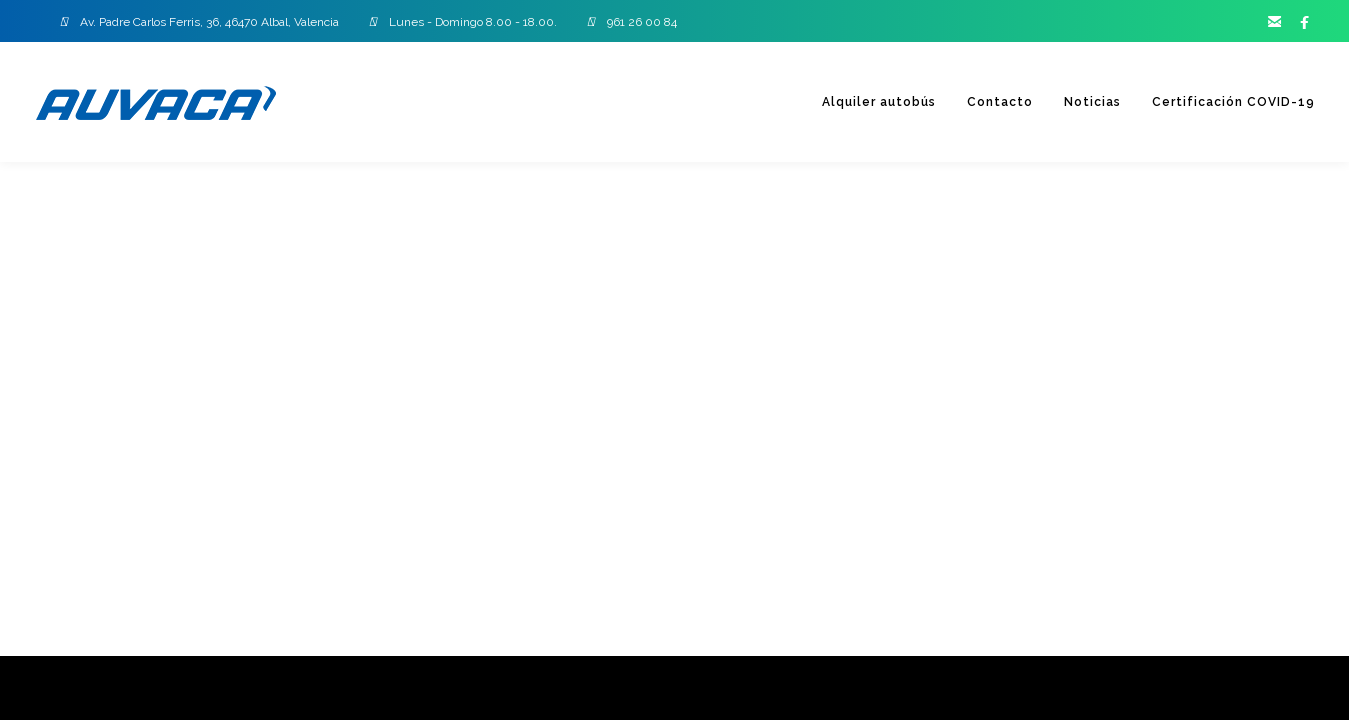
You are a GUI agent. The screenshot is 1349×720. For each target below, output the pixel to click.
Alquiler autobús (868, 102)
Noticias (1087, 102)
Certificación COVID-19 (1231, 102)
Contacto (992, 102)
